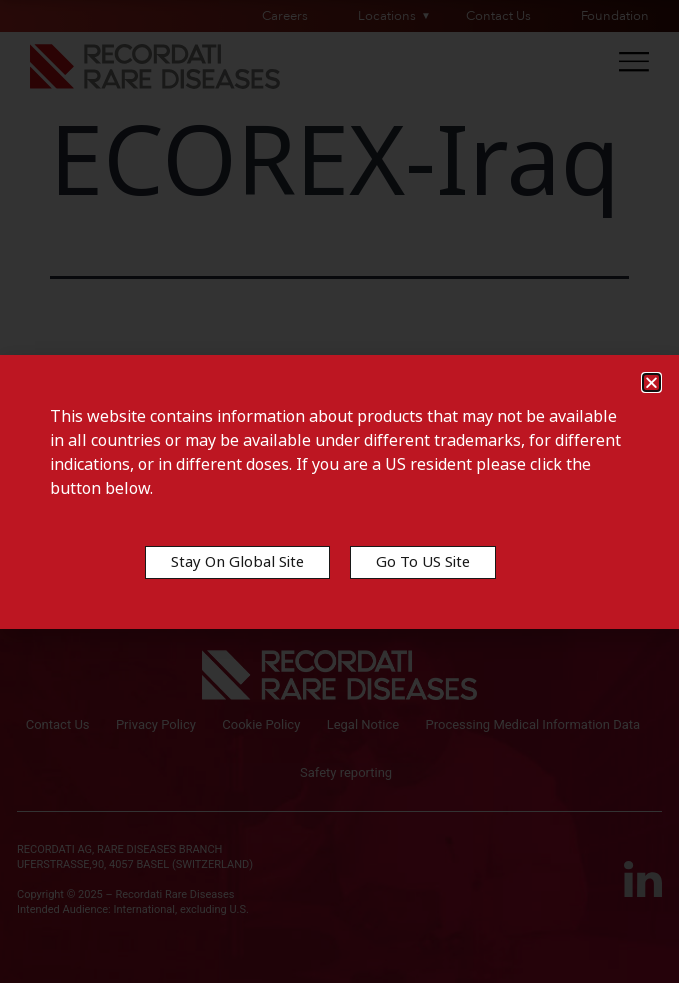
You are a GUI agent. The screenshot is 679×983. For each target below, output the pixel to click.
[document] (339, 491)
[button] (651, 382)
